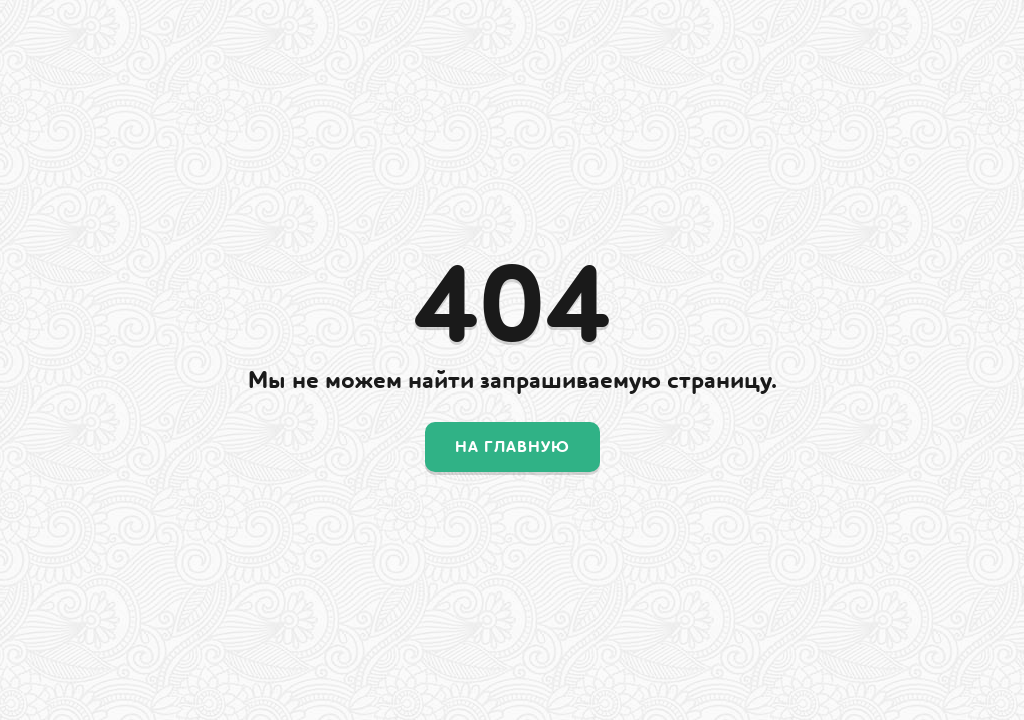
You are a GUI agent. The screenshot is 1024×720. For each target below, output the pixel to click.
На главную (512, 447)
